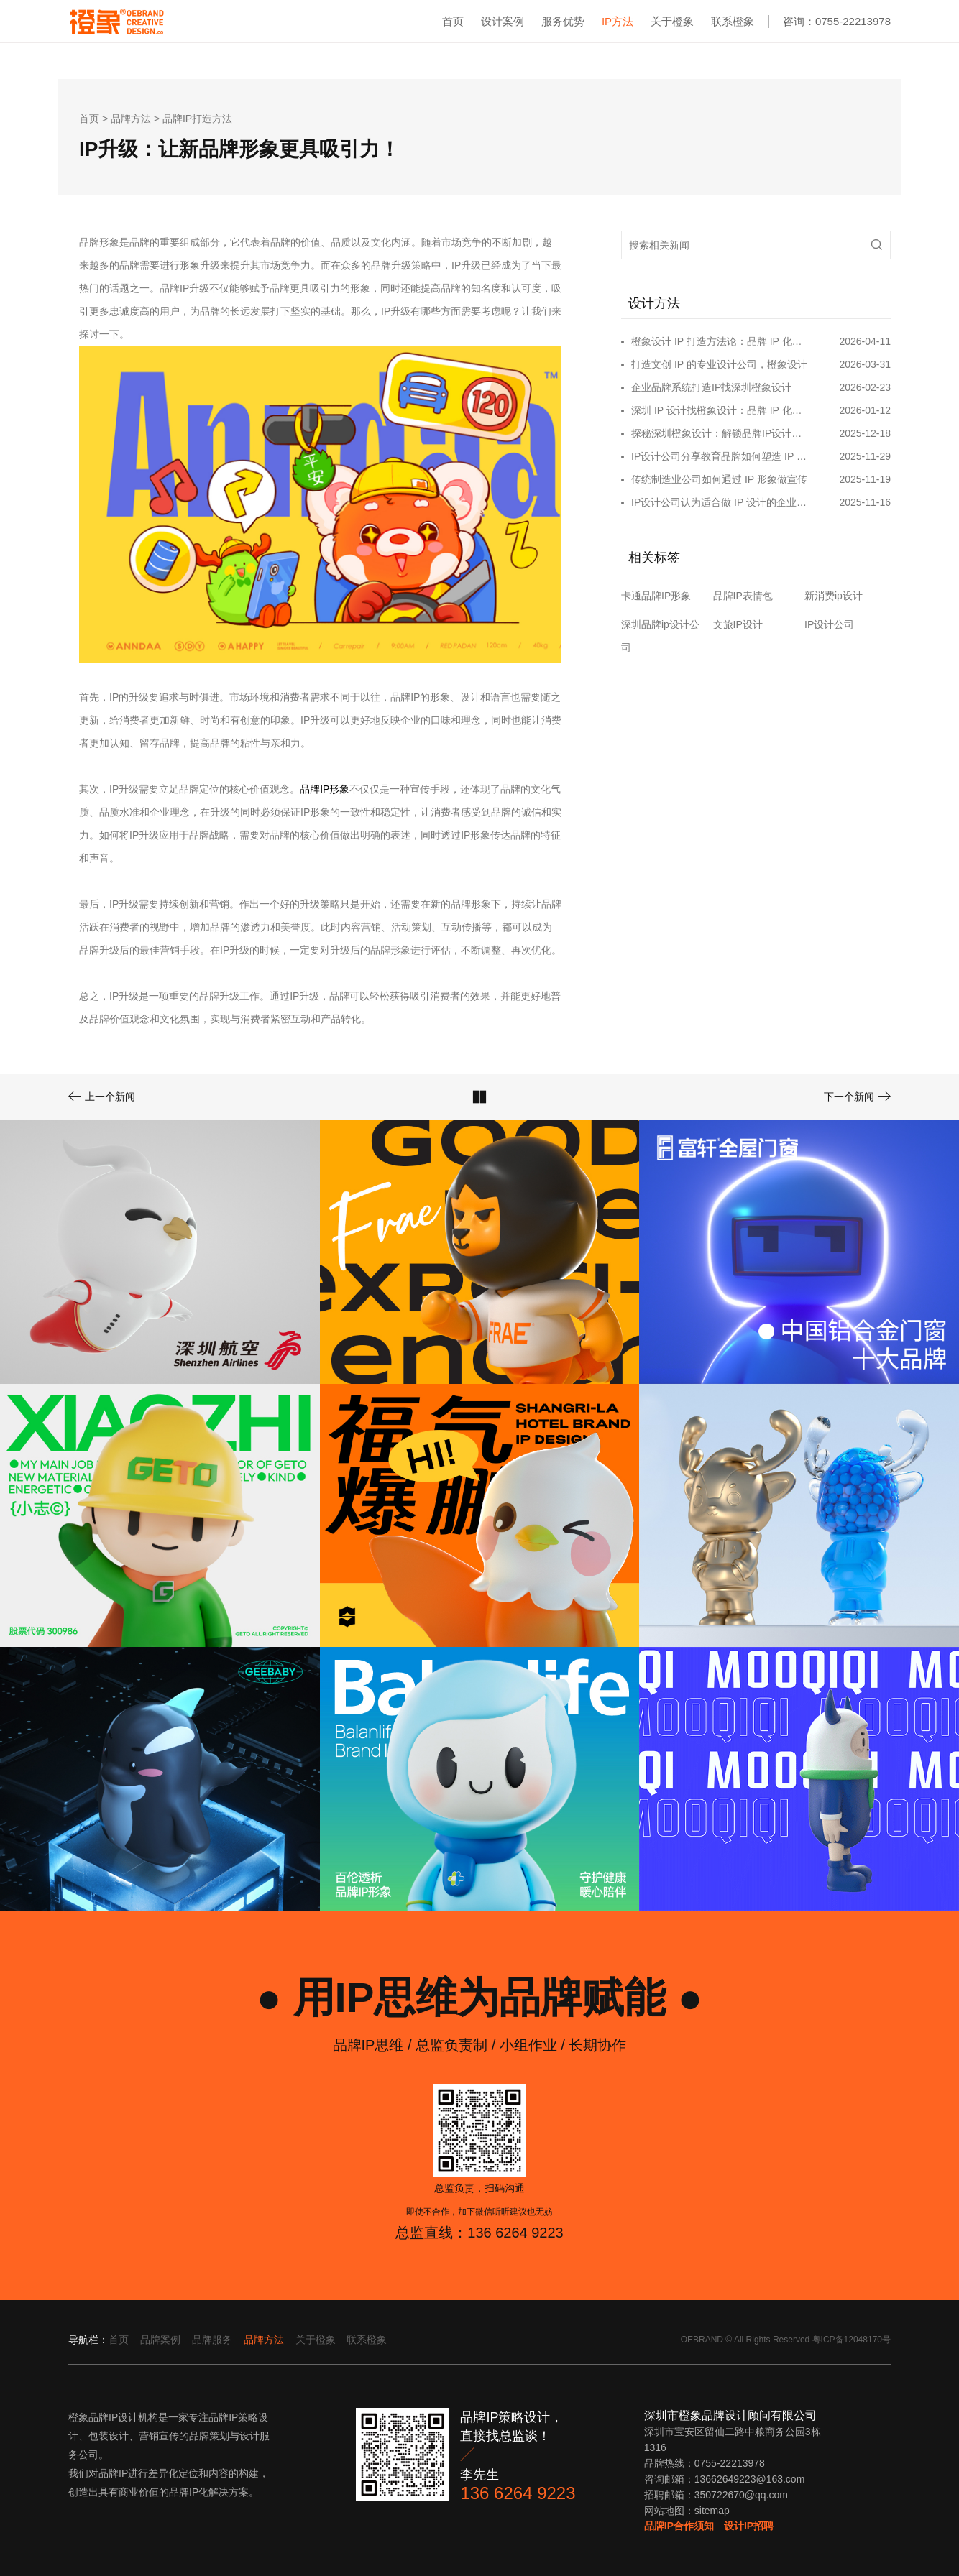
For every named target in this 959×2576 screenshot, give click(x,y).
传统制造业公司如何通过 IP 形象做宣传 (719, 479)
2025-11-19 (865, 479)
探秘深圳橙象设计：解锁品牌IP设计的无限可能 (720, 433)
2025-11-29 (865, 456)
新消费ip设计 (833, 595)
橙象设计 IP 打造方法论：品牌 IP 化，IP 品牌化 (720, 341)
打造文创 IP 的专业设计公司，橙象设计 (719, 364)
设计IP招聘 (749, 2525)
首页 (453, 21)
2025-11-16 (865, 502)
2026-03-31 (865, 364)
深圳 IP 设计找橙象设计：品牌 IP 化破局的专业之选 (720, 410)
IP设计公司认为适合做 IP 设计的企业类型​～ (720, 502)
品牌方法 (131, 118)
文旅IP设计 (738, 624)
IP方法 (617, 21)
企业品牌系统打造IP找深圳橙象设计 (711, 387)
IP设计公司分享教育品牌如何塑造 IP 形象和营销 (720, 456)
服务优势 (562, 21)
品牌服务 (212, 2339)
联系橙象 (732, 21)
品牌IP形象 (324, 789)
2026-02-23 (865, 387)
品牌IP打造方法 (197, 118)
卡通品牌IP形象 (656, 595)
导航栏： (88, 2339)
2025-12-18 (865, 433)
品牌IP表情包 (743, 595)
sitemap (712, 2510)
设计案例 (502, 21)
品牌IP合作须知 (679, 2525)
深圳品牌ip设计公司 (660, 636)
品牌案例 (160, 2339)
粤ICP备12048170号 (851, 2340)
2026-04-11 (865, 341)
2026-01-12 (865, 410)
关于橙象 (672, 21)
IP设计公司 (829, 624)
